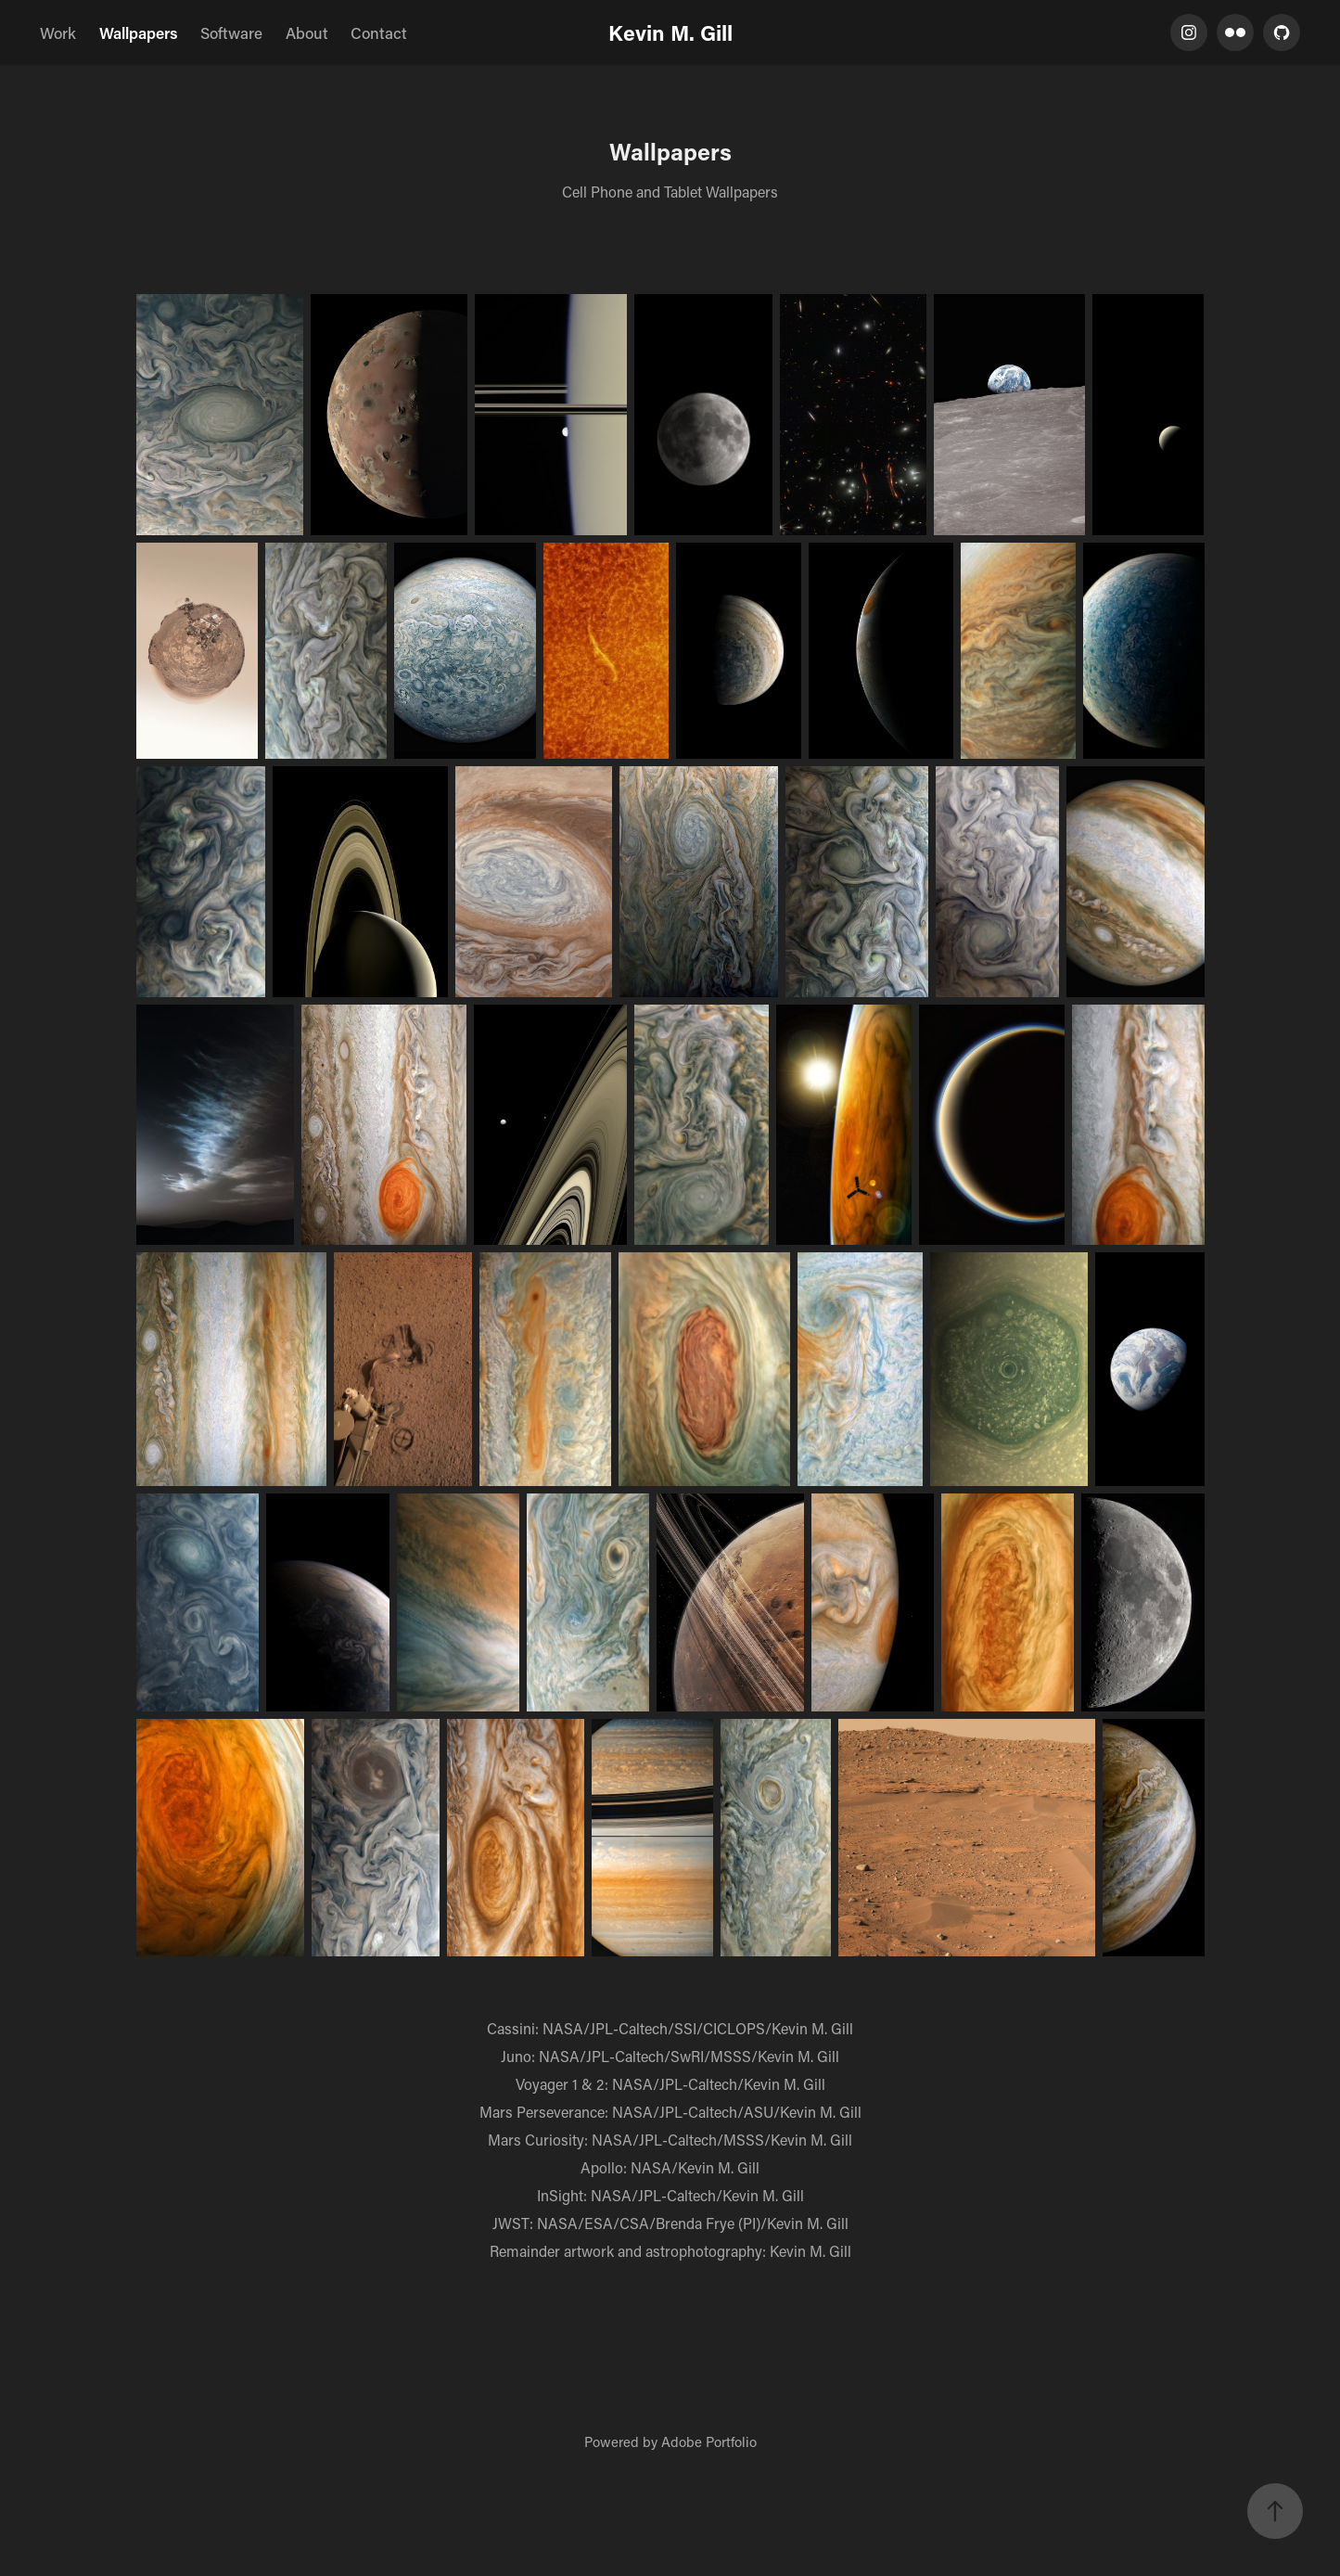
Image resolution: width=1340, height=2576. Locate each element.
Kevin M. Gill (670, 32)
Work (58, 32)
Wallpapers (138, 32)
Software (231, 32)
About (307, 32)
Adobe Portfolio (709, 2441)
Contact (379, 32)
